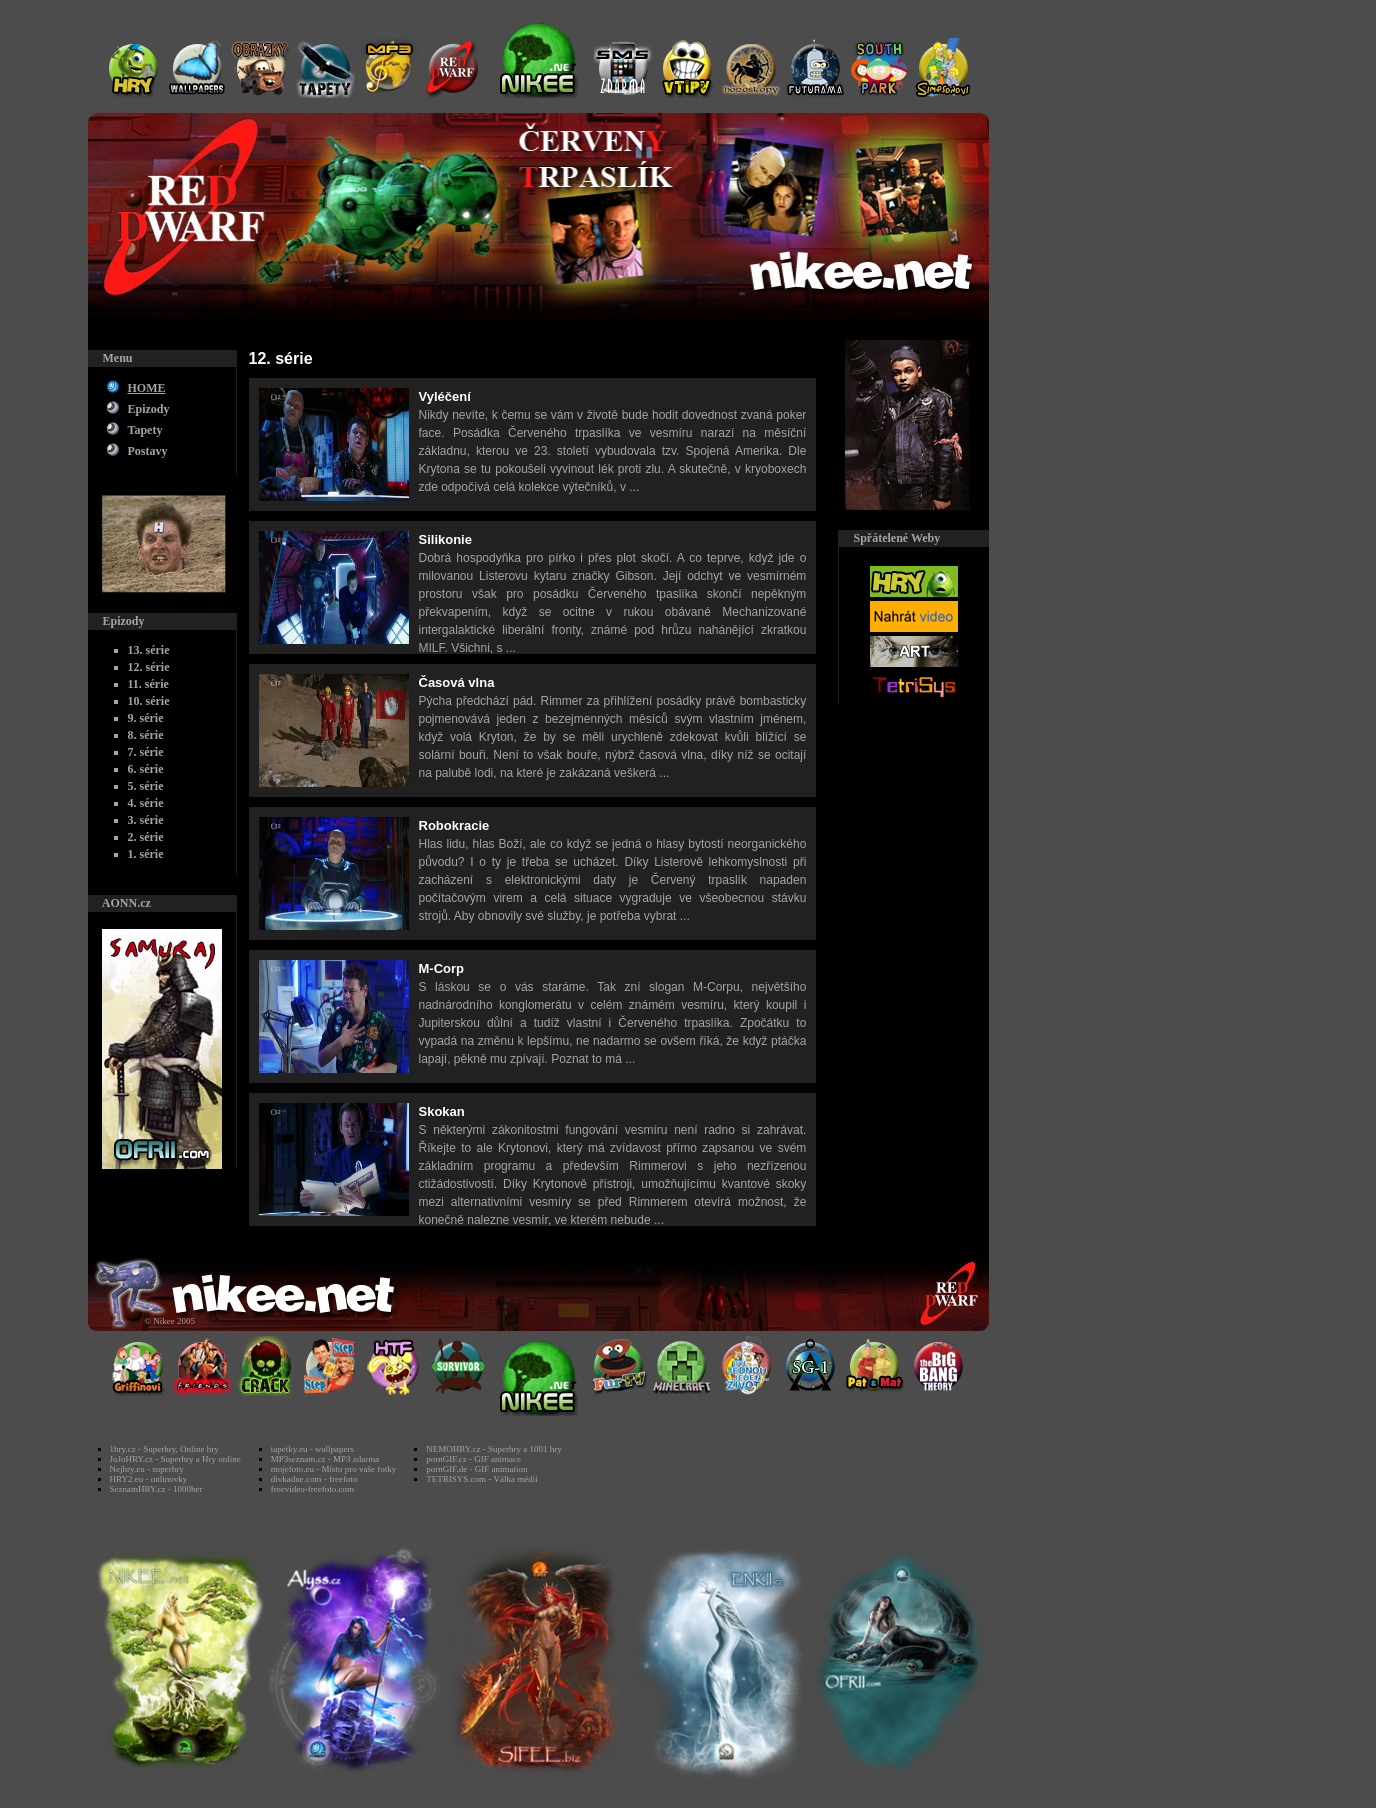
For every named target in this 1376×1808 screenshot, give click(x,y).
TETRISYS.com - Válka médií (481, 1479)
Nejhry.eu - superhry (147, 1469)
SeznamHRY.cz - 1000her (156, 1489)
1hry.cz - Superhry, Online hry (164, 1449)
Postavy (148, 451)
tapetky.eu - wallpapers (312, 1449)
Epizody (149, 409)
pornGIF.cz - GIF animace (473, 1459)
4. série (146, 803)
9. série (146, 718)
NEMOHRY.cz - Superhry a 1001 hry (493, 1449)
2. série (146, 837)
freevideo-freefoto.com (312, 1489)
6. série (146, 769)
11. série (148, 684)
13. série (149, 650)
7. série (146, 752)
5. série (146, 786)
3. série (146, 820)
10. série (149, 701)
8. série (146, 735)
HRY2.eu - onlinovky (149, 1479)
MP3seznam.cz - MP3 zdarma (325, 1459)
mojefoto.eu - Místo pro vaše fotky (333, 1469)
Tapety (145, 430)
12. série (149, 667)
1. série (146, 854)
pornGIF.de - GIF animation (476, 1469)
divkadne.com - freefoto (314, 1479)
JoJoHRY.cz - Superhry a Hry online (175, 1459)
